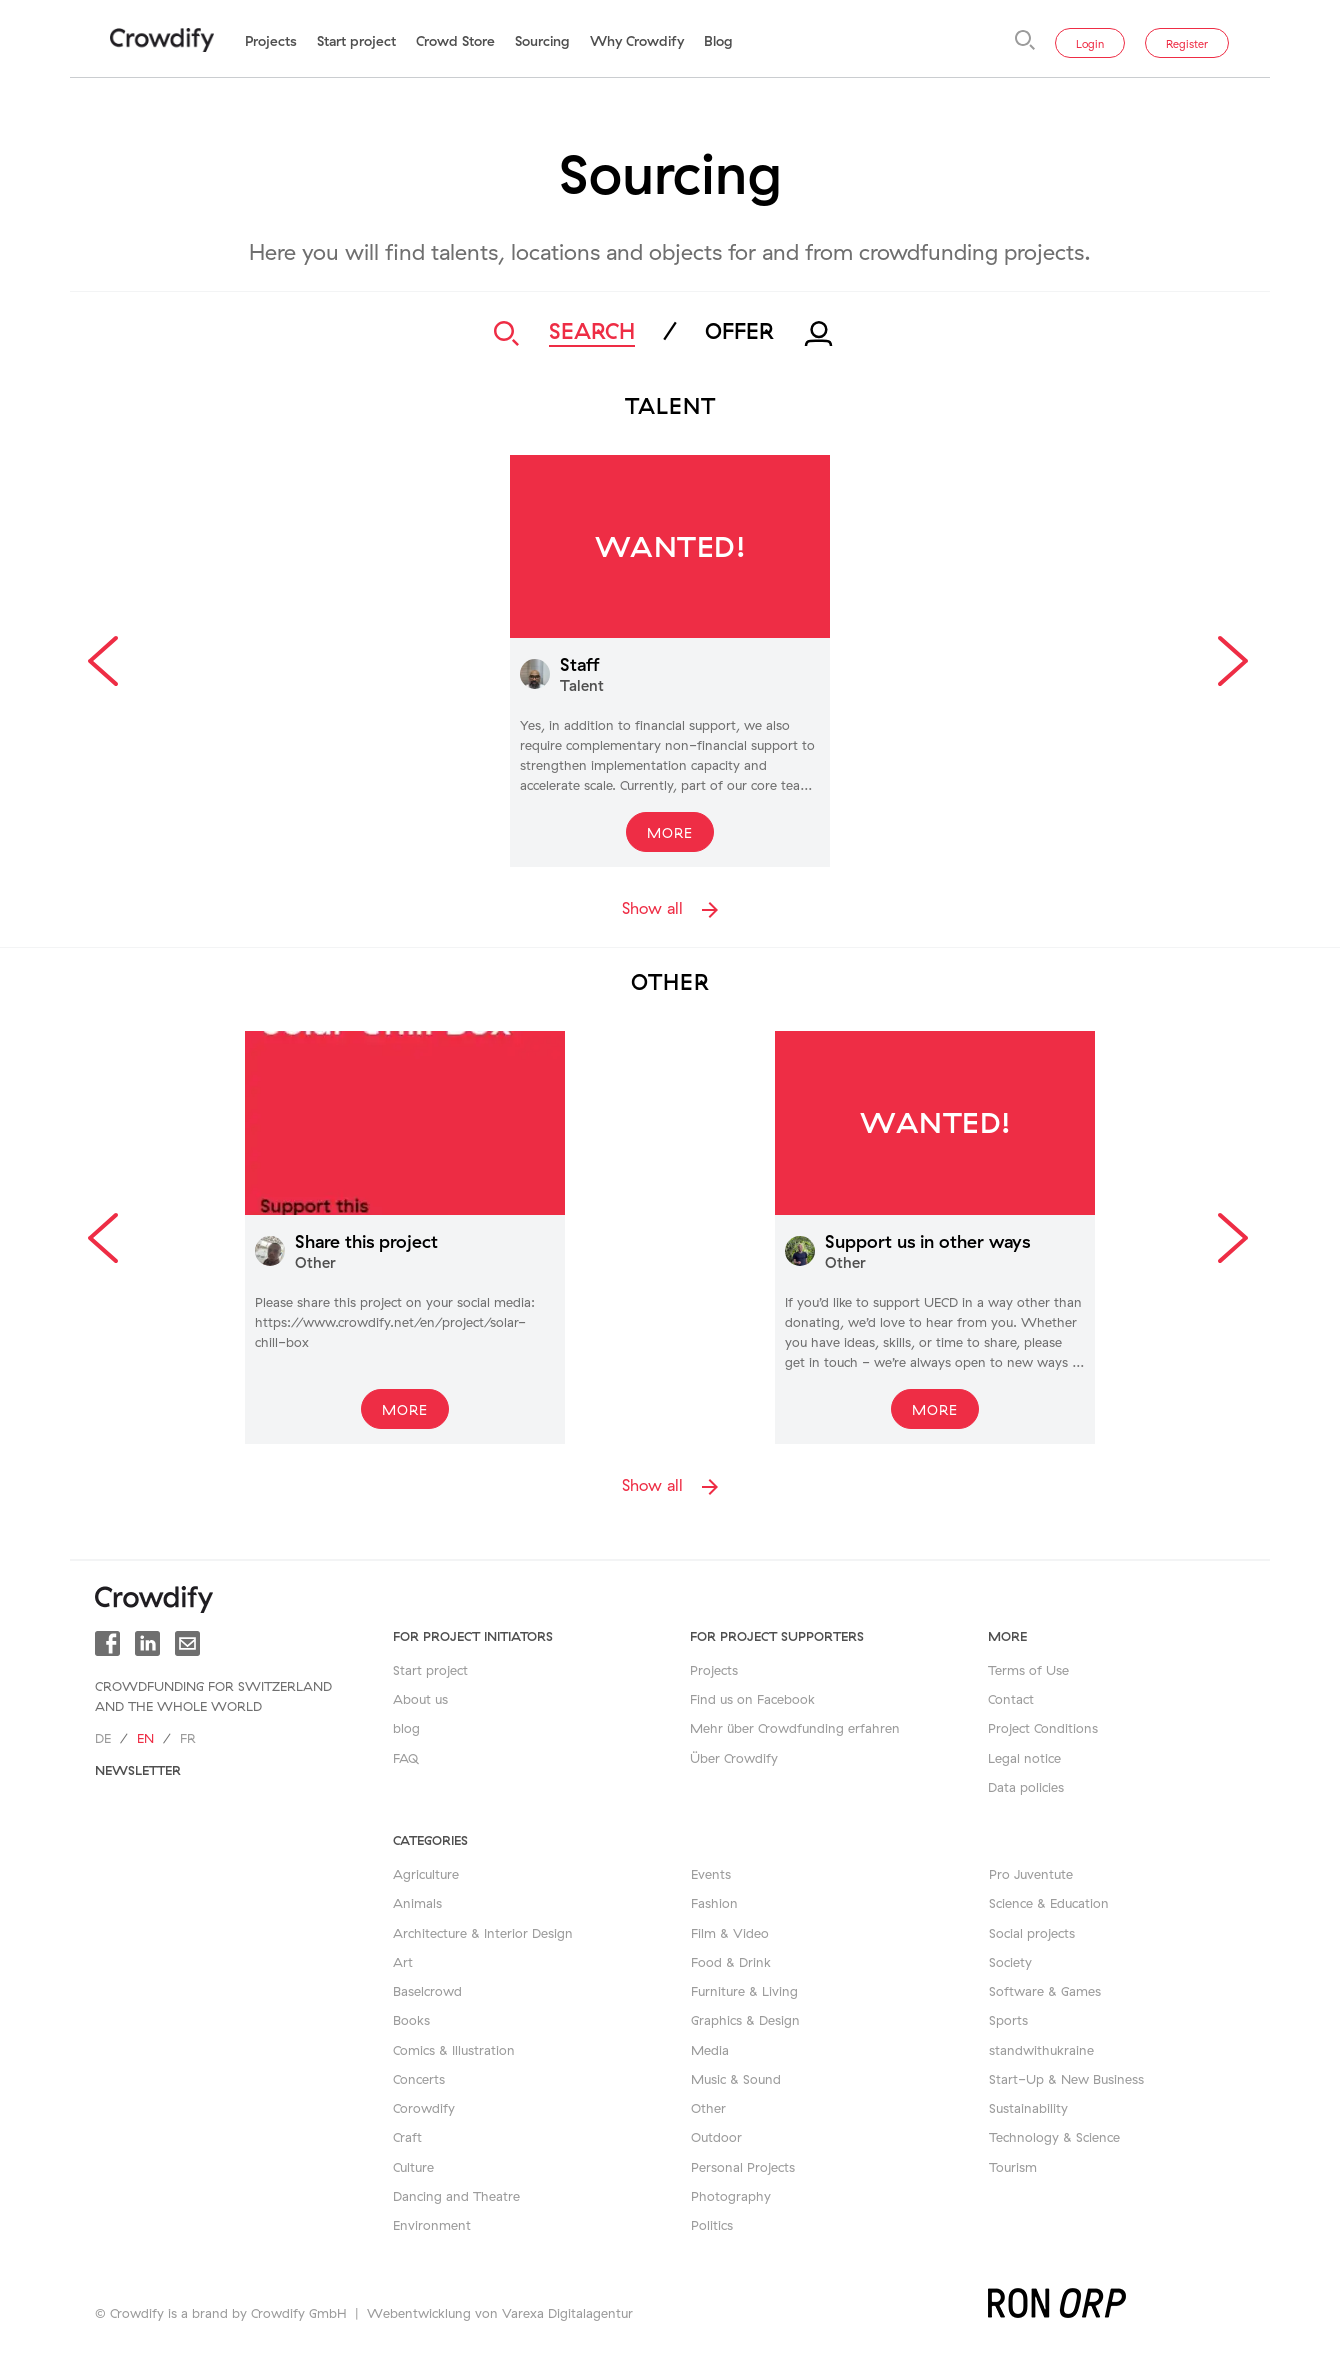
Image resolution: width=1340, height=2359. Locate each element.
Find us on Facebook (752, 1699)
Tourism (1013, 2167)
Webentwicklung (419, 2313)
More (670, 833)
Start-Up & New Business (1066, 2079)
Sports (1008, 2020)
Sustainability (1028, 2108)
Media (710, 2050)
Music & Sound (736, 2079)
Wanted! (670, 546)
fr (188, 1738)
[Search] (1025, 40)
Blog (718, 41)
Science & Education (1049, 1903)
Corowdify (424, 2108)
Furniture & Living (744, 1991)
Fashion (714, 1903)
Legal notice (1024, 1758)
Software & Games (1045, 1991)
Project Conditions (1043, 1728)
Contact (1011, 1699)
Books (411, 2020)
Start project (356, 41)
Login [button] (1090, 44)
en (145, 1738)
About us (420, 1699)
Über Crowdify (734, 1758)
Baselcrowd (427, 1991)
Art (403, 1962)
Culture (413, 2167)
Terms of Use (1028, 1670)
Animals (417, 1903)
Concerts (419, 2079)
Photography (731, 2196)
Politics (712, 2225)
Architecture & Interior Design (483, 1933)
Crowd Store (455, 41)
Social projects (1032, 1933)
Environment (432, 2225)
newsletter (138, 1770)
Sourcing (542, 41)
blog (406, 1728)
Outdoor (716, 2137)
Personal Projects (743, 2167)
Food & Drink (731, 1962)
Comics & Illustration (454, 2050)
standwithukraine (1041, 2050)
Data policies (1026, 1787)
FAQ (406, 1758)
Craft (407, 2137)
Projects (271, 41)
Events (711, 1874)
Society (1010, 1962)
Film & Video (730, 1933)
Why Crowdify (637, 41)
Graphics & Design (745, 2020)
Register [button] (1187, 44)
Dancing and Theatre (456, 2196)
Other (708, 2108)
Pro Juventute (1031, 1874)
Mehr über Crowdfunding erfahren (795, 1728)
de (103, 1738)
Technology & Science (1054, 2137)
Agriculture (426, 1874)
